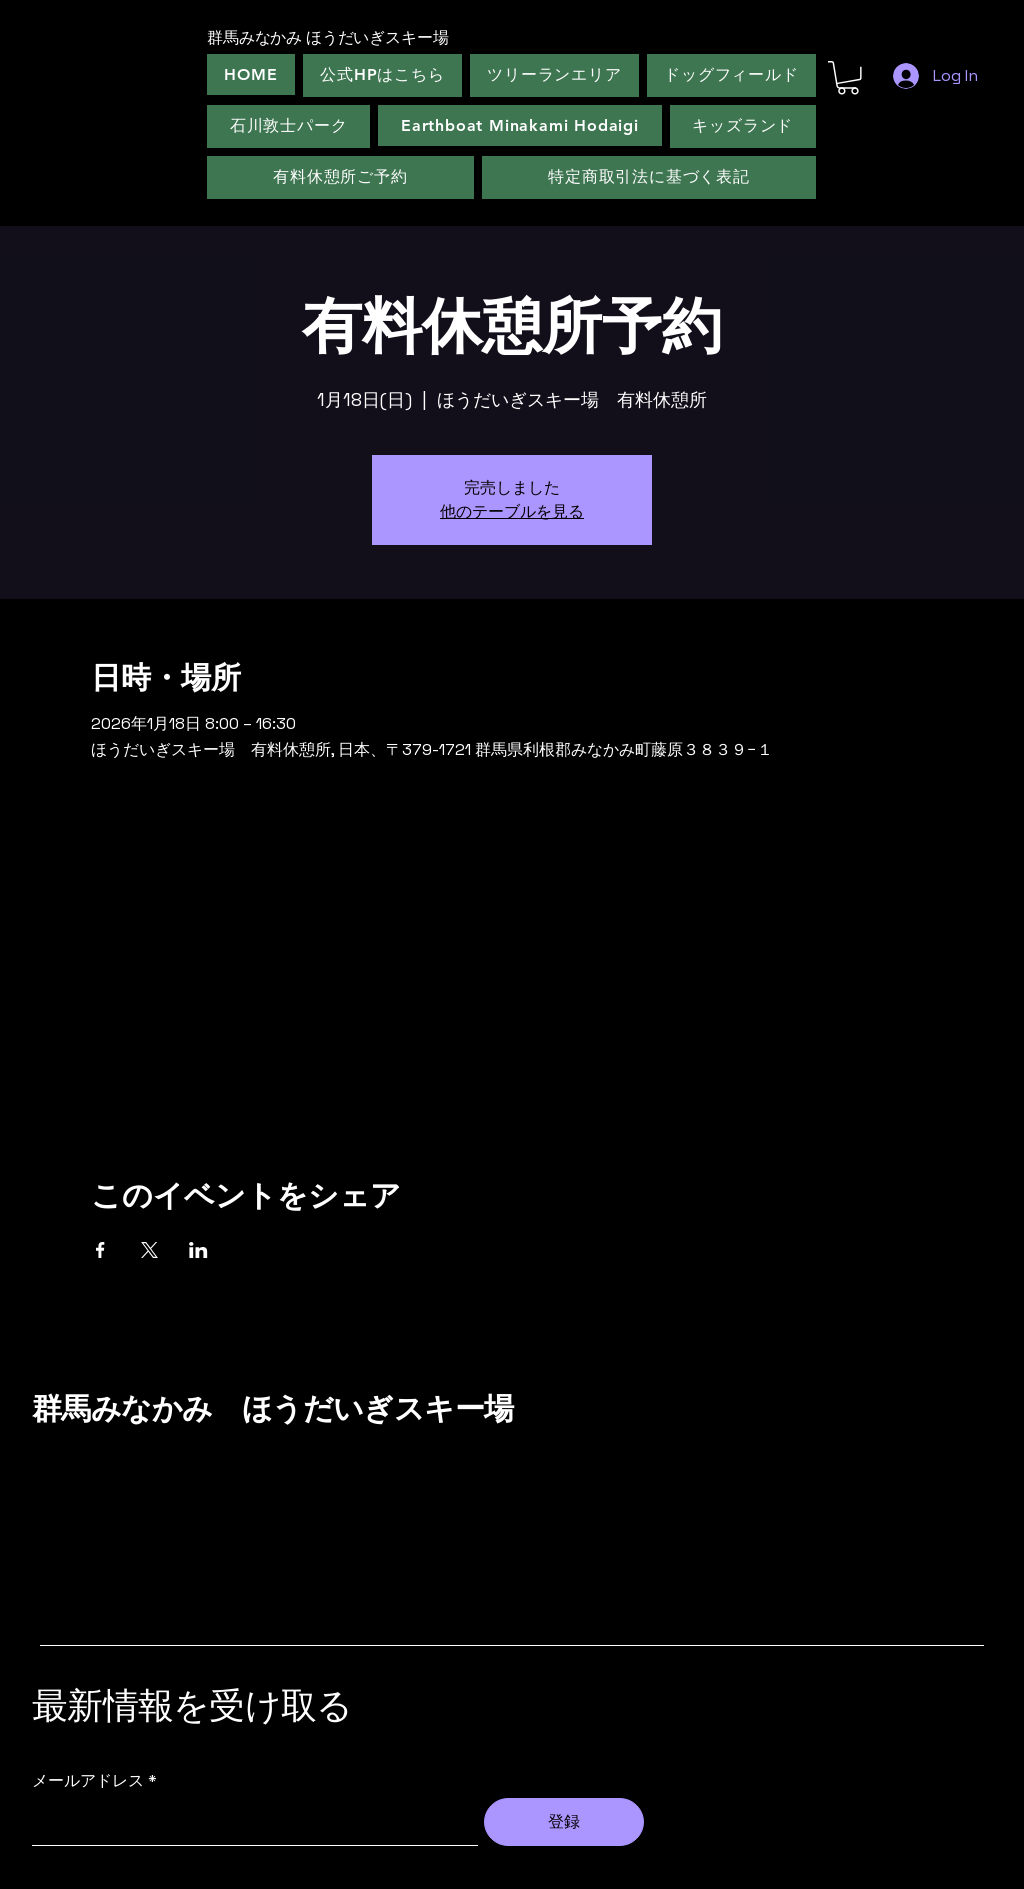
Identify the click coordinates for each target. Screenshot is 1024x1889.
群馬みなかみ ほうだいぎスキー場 (272, 1409)
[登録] (564, 1822)
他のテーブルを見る (512, 511)
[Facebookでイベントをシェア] (100, 1250)
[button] (848, 78)
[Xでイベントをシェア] (149, 1250)
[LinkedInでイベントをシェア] (198, 1250)
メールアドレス (88, 1781)
